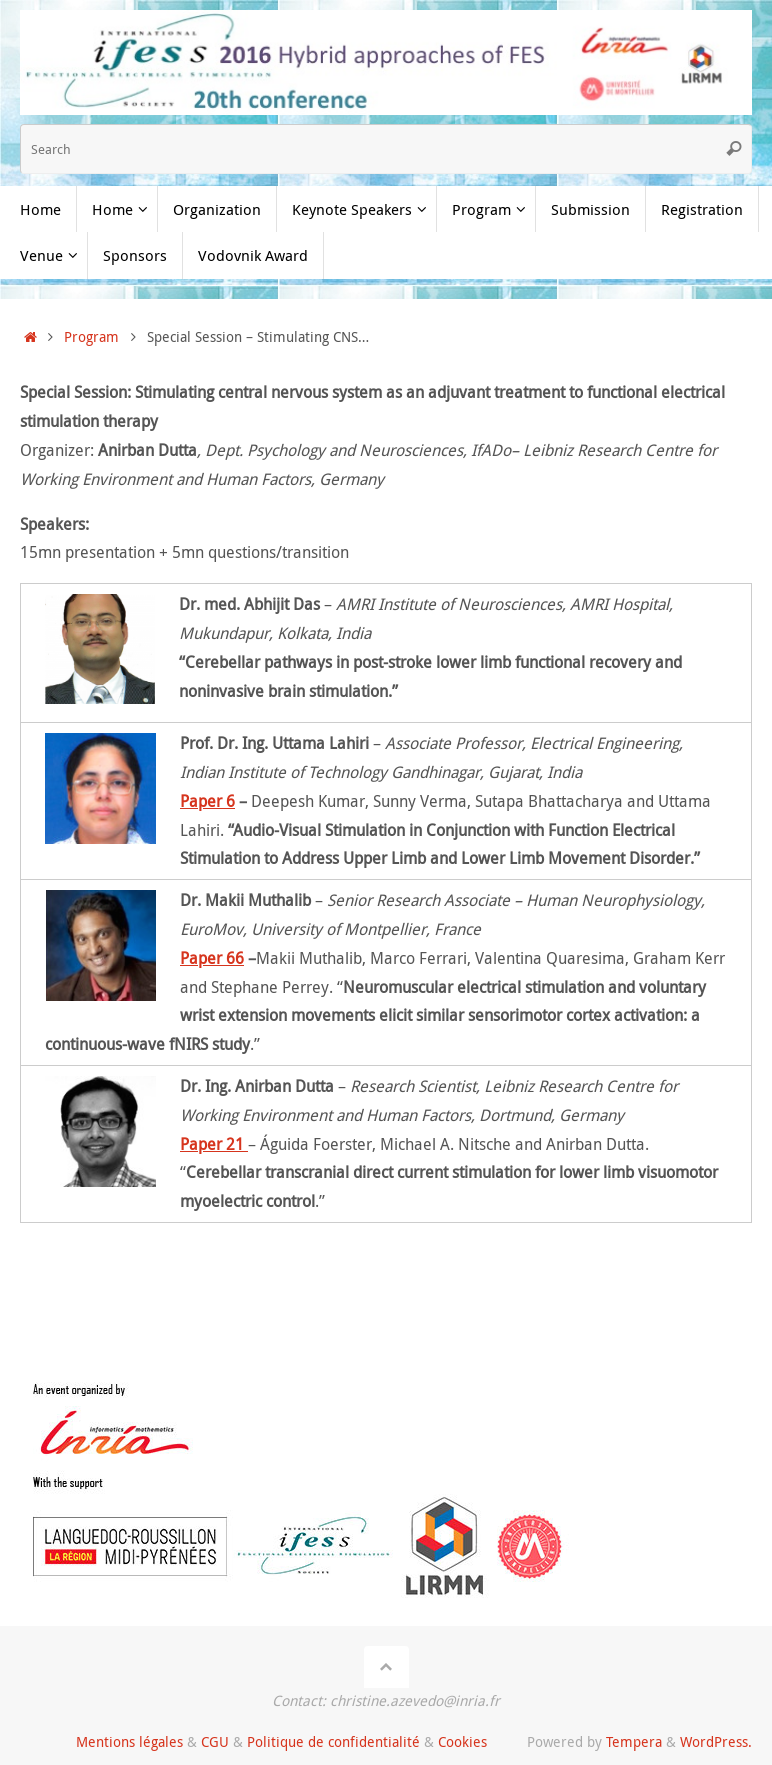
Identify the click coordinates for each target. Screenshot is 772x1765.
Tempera (634, 1741)
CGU (215, 1741)
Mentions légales (129, 1741)
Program (91, 336)
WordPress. (716, 1741)
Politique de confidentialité (333, 1741)
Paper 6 (207, 801)
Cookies (462, 1741)
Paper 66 (212, 958)
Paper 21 (214, 1144)
